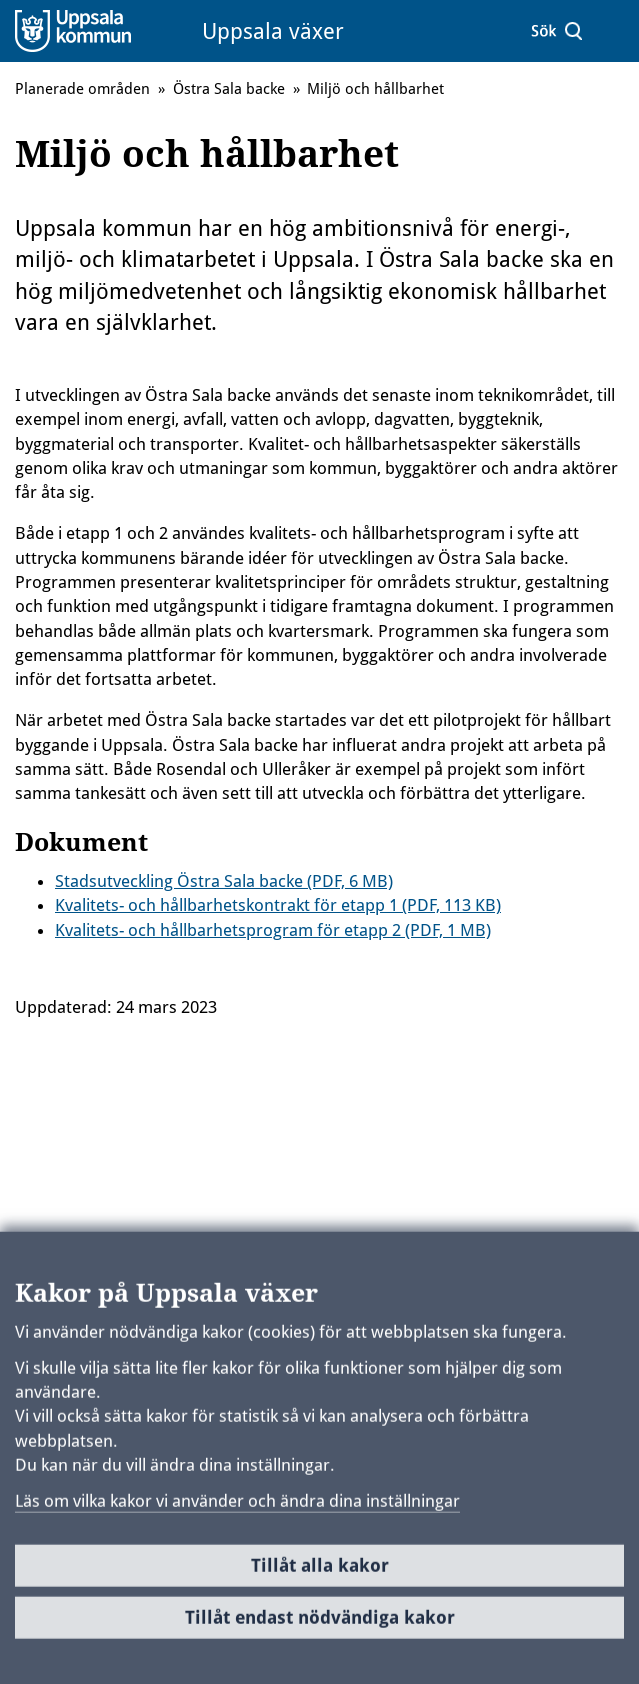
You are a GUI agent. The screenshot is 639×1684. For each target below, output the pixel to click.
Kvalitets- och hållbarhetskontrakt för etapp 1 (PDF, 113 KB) (278, 905)
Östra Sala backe (229, 89)
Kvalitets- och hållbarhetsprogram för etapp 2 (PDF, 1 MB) (273, 930)
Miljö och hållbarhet (375, 89)
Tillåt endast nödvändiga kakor (320, 1624)
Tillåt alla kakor (320, 1572)
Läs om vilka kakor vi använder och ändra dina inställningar (237, 1508)
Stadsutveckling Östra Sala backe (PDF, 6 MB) (224, 881)
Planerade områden (82, 89)
